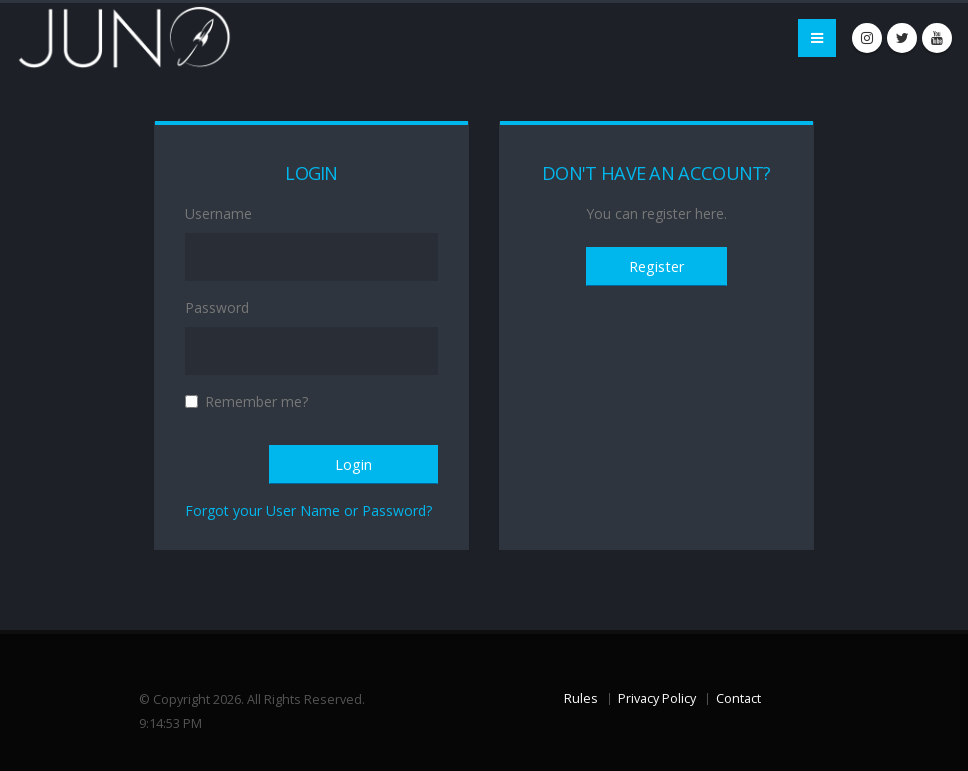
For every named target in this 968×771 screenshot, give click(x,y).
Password (217, 307)
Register (656, 266)
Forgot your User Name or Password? (308, 510)
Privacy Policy (657, 698)
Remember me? (256, 401)
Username (218, 213)
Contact (738, 698)
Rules (581, 698)
